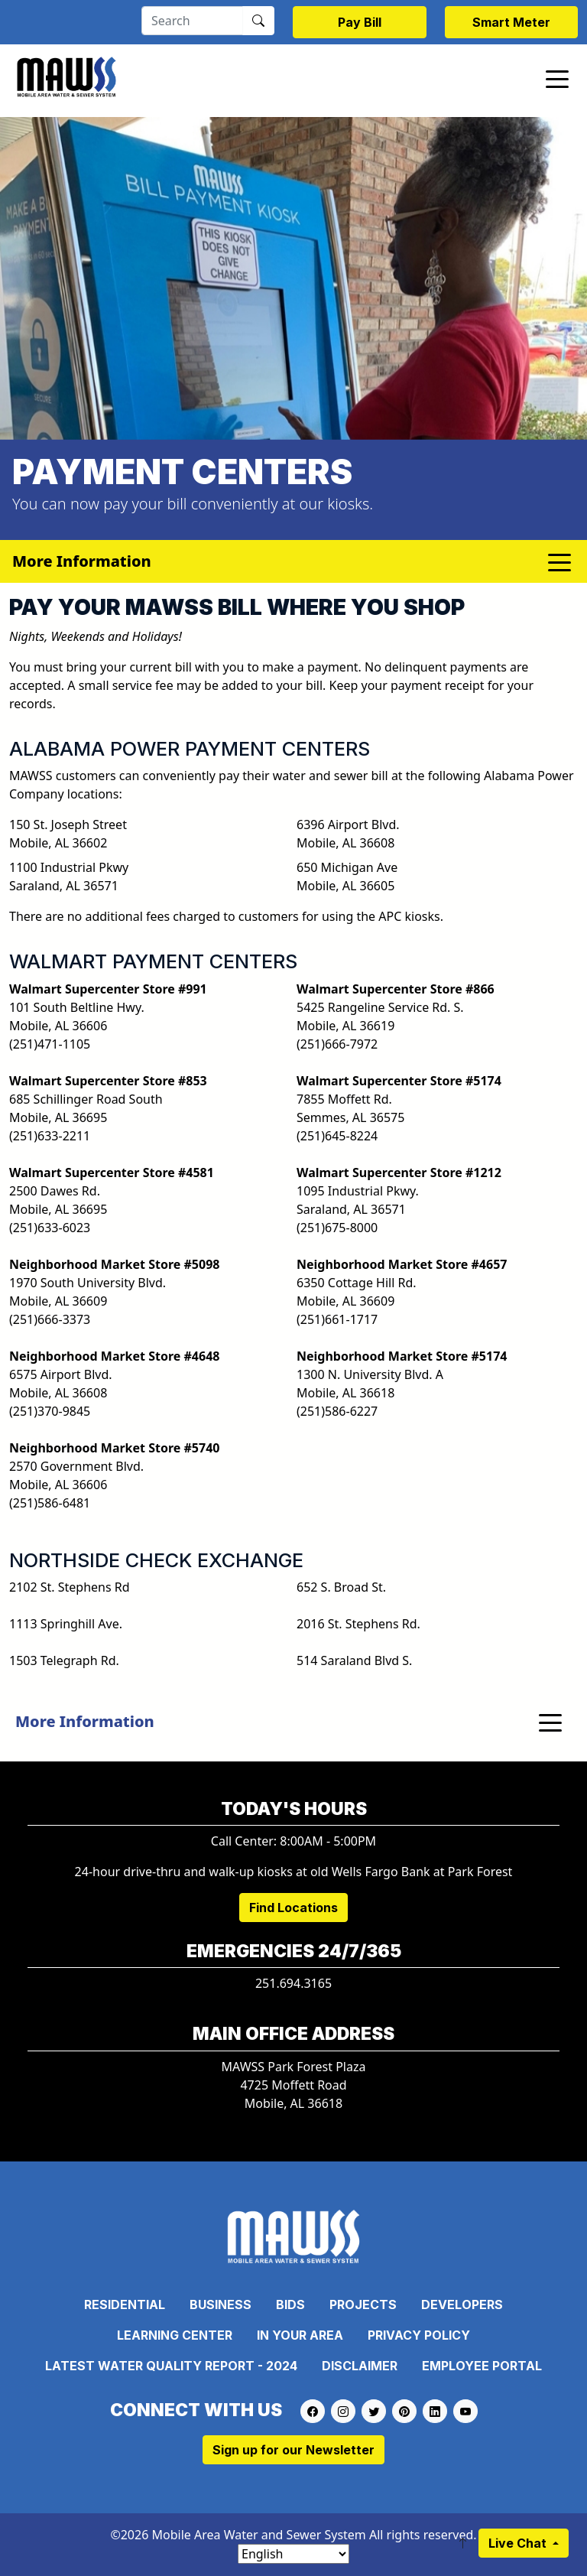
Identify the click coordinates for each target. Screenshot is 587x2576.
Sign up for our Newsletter (293, 2449)
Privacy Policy (419, 2335)
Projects (363, 2304)
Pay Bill (359, 22)
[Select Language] (293, 2554)
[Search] (192, 20)
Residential (124, 2304)
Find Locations (293, 1907)
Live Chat (519, 2543)
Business (220, 2304)
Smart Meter (511, 22)
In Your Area (300, 2335)
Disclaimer (359, 2365)
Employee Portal (482, 2365)
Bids (290, 2304)
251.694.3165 (293, 1983)
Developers (462, 2304)
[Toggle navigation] (557, 78)
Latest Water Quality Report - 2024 (171, 2365)
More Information (84, 1721)
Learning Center (174, 2335)
